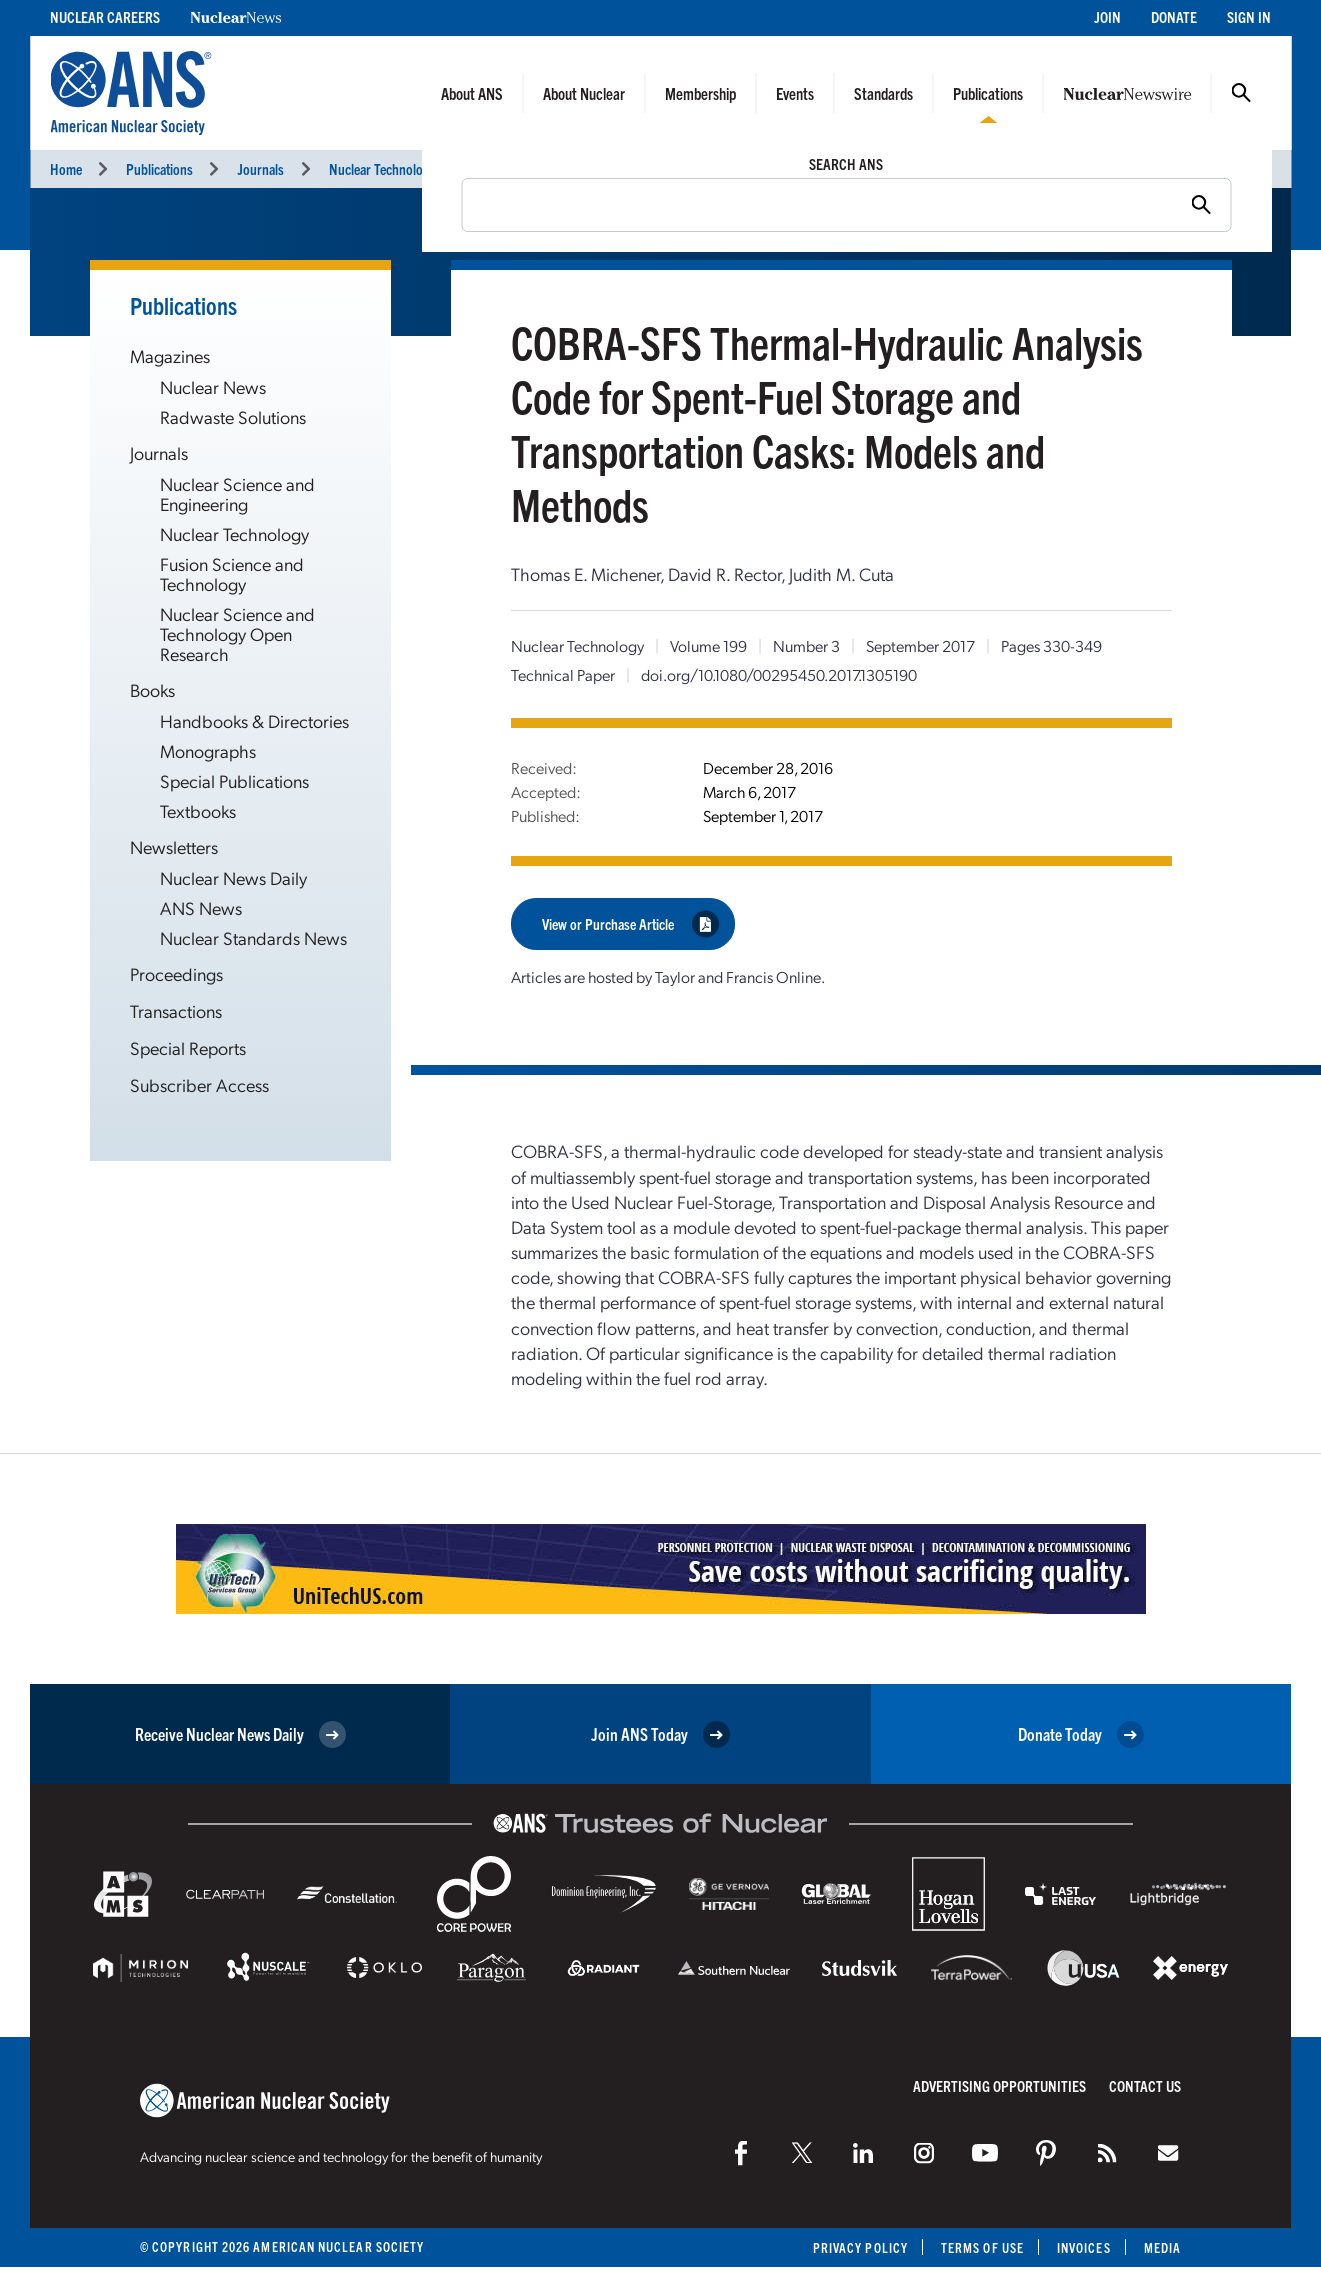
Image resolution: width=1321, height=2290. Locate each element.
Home (66, 168)
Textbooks (198, 810)
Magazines (170, 355)
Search (1241, 93)
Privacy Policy (860, 2247)
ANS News (201, 907)
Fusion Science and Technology (232, 573)
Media (1162, 2247)
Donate (1174, 16)
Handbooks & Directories (254, 720)
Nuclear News (213, 386)
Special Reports (188, 1047)
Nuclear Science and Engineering (237, 493)
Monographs (208, 750)
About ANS (472, 93)
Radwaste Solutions (233, 416)
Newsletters (174, 846)
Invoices (1084, 2247)
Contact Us (1145, 2085)
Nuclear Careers (105, 16)
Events (795, 93)
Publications (988, 93)
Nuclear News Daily (233, 877)
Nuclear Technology (382, 168)
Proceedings (176, 973)
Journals (260, 168)
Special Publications (234, 780)
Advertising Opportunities (999, 2085)
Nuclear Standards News (253, 937)
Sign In (1249, 16)
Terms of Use (982, 2247)
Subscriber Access (199, 1084)
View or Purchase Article (630, 923)
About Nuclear (584, 93)
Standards (883, 93)
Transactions (176, 1010)
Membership (700, 93)
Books (152, 689)
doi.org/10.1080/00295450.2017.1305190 (779, 674)
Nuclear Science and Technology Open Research (237, 633)
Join (1107, 16)
